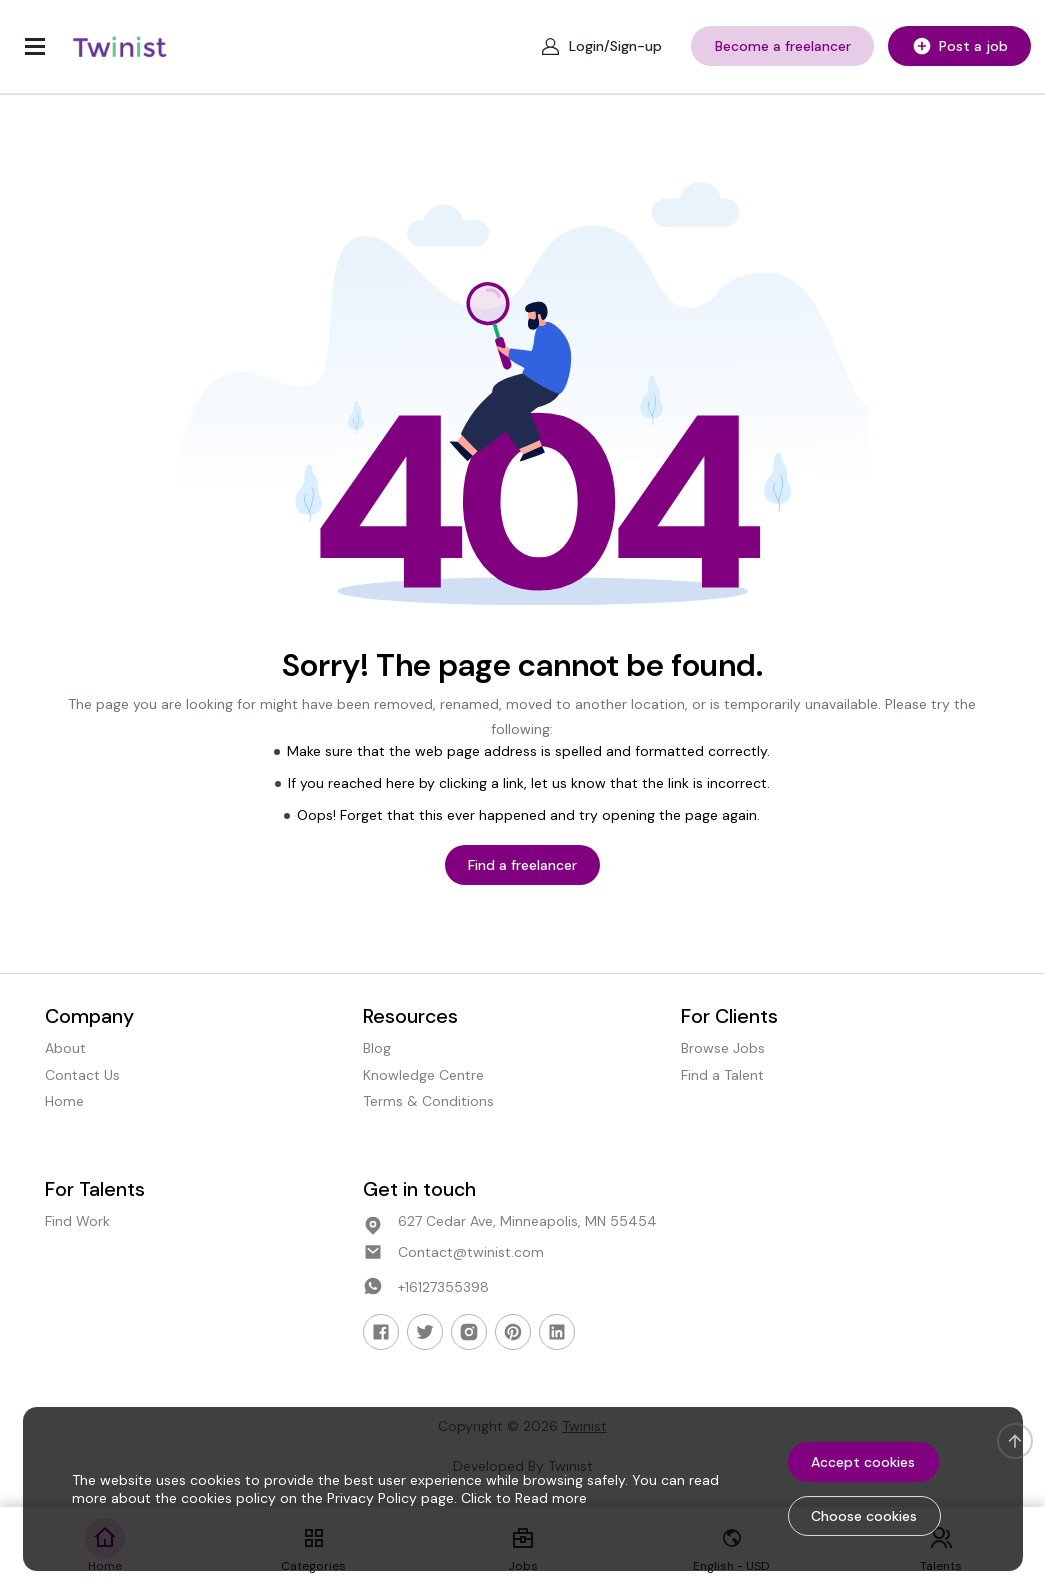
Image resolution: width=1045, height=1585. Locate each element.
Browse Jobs (723, 1049)
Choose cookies (864, 1516)
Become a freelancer (783, 46)
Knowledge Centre (423, 1075)
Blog (377, 1049)
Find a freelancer (522, 865)
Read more (551, 1498)
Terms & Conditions (428, 1101)
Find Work (77, 1221)
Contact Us (82, 1075)
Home (64, 1101)
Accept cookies (863, 1462)
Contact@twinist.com (471, 1252)
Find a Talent (722, 1075)
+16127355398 (443, 1287)
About (65, 1049)
